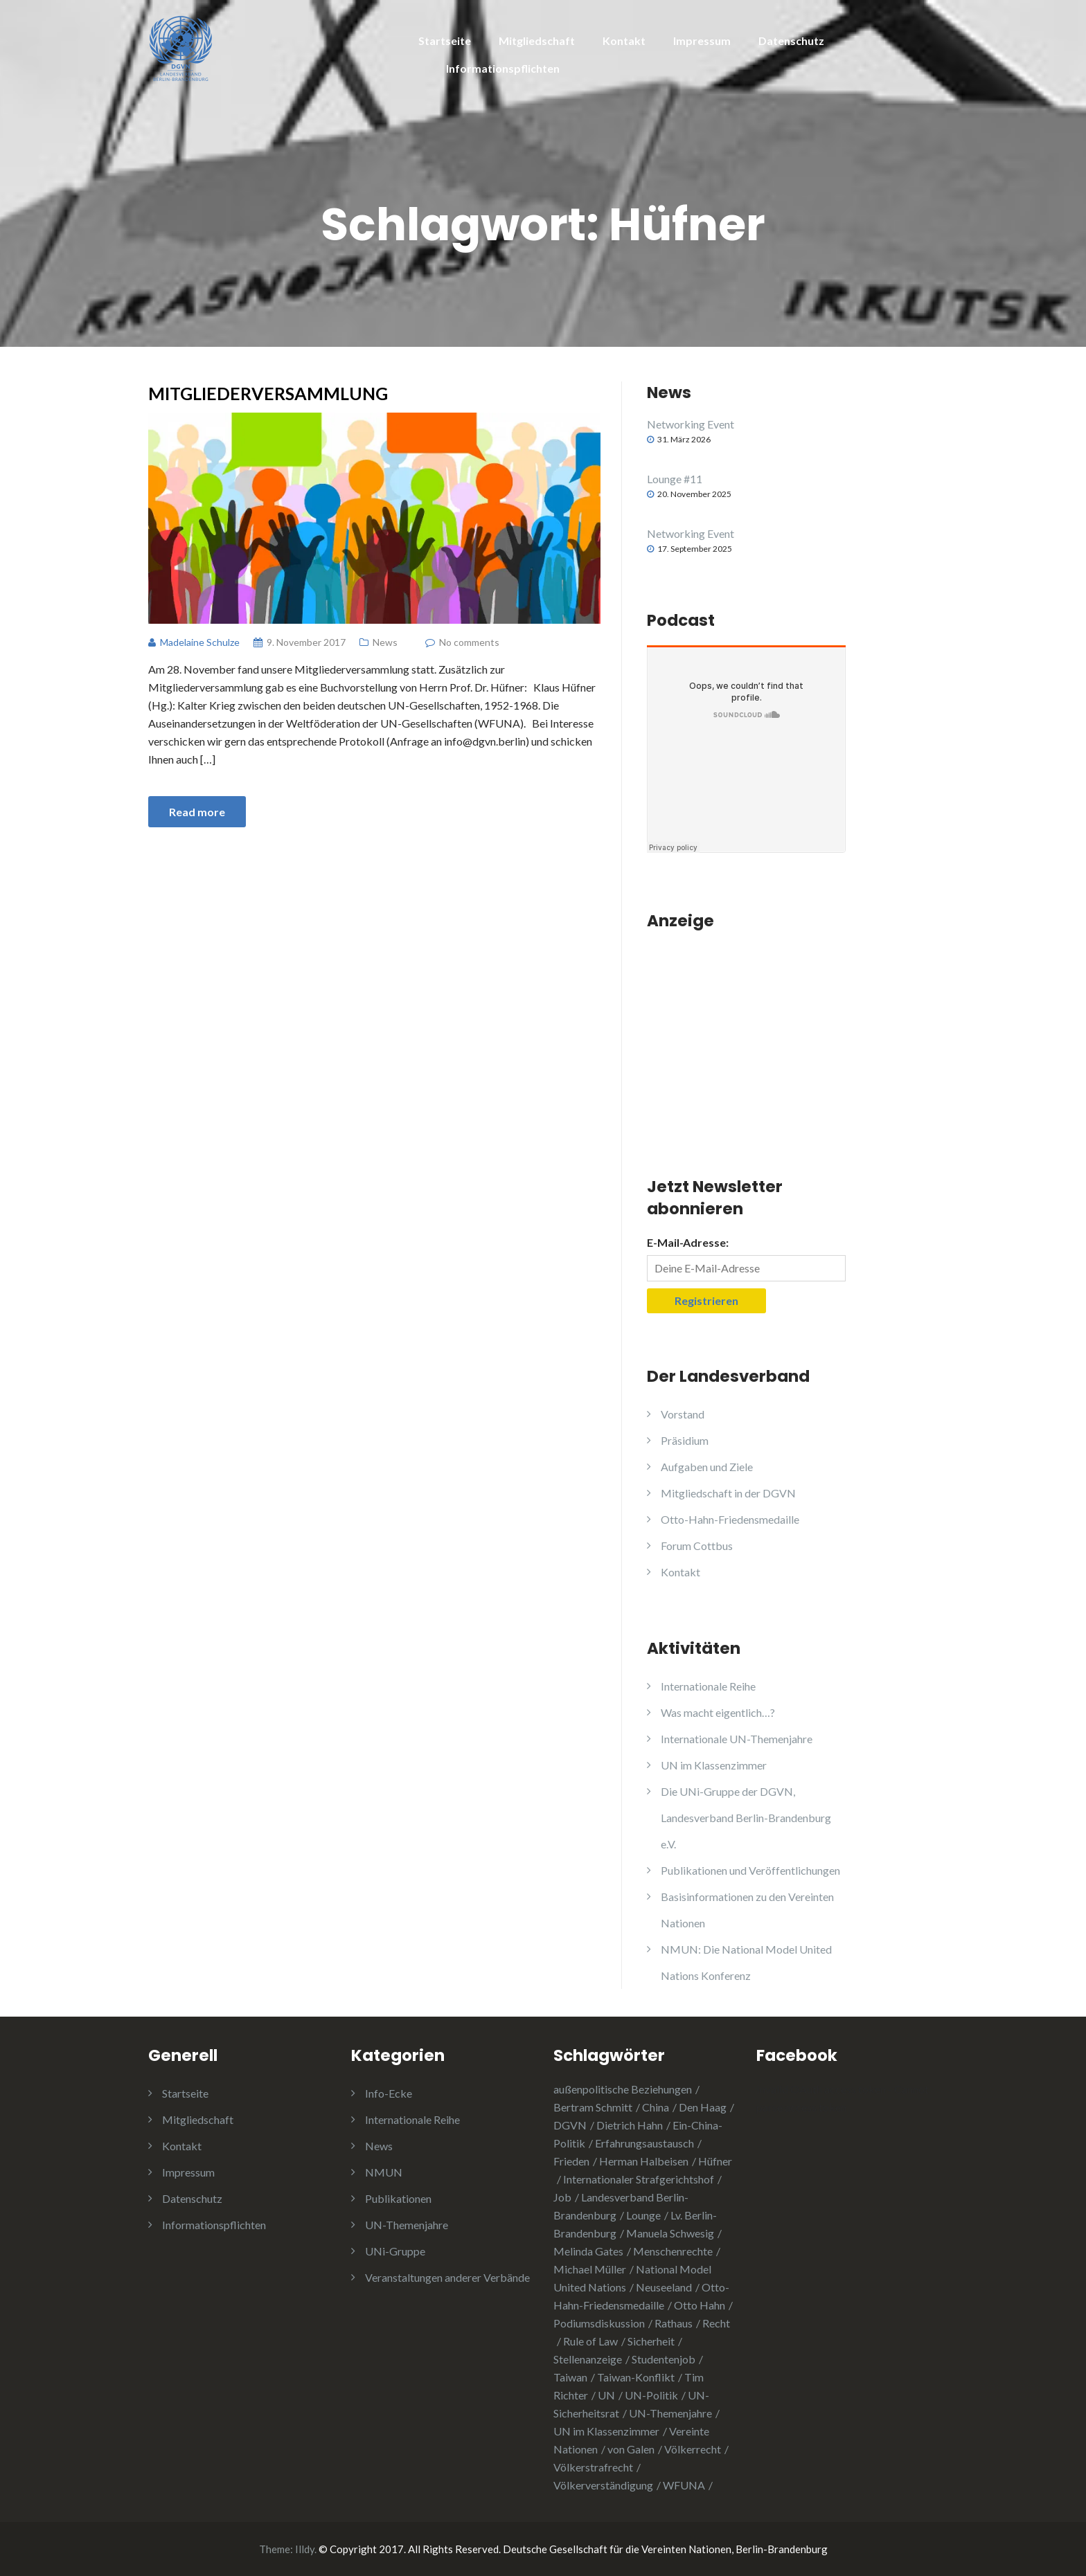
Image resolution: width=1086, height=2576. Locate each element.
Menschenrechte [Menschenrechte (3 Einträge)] (673, 2251)
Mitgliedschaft (537, 40)
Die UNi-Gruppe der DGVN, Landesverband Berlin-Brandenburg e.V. (746, 1817)
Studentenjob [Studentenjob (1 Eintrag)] (663, 2359)
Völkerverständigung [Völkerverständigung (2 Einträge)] (603, 2485)
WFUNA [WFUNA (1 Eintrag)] (684, 2485)
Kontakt (624, 40)
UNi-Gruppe (395, 2251)
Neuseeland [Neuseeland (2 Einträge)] (664, 2287)
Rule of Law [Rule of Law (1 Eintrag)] (590, 2341)
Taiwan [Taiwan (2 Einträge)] (570, 2377)
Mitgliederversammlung (268, 393)
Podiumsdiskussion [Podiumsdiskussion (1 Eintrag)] (599, 2323)
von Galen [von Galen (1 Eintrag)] (631, 2449)
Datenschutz (791, 40)
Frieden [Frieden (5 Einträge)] (571, 2161)
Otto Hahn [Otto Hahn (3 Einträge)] (699, 2305)
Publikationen (398, 2198)
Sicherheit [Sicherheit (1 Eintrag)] (651, 2341)
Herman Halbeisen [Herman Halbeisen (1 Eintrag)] (643, 2161)
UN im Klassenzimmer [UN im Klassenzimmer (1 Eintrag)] (606, 2431)
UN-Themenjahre (406, 2224)
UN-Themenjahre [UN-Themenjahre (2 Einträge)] (670, 2413)
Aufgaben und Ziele (707, 1466)
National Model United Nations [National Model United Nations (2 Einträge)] (632, 2278)
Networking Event (690, 424)
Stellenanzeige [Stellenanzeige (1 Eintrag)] (587, 2359)
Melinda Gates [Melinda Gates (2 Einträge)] (588, 2251)
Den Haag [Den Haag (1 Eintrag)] (703, 2107)
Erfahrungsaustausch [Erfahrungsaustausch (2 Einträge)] (644, 2143)
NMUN (383, 2172)
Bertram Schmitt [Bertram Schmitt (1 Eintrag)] (592, 2107)
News (385, 642)
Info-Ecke (388, 2093)
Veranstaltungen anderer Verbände (447, 2277)
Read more (197, 811)
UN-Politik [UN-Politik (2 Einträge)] (651, 2395)
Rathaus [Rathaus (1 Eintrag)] (674, 2323)
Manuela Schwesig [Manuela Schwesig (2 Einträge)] (670, 2233)
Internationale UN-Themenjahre (736, 1738)
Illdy (304, 2549)
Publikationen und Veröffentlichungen (750, 1870)
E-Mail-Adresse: (688, 1242)
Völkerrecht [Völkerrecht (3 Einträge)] (692, 2449)
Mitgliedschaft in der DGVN (728, 1492)
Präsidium (685, 1440)
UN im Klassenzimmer (714, 1765)
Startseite (444, 40)
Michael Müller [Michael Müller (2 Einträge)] (589, 2269)
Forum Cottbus (697, 1545)
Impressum (702, 40)
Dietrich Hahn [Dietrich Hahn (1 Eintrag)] (629, 2125)
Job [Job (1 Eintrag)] (562, 2197)
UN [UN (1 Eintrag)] (606, 2395)
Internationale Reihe (708, 1686)
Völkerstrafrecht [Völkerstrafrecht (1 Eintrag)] (593, 2467)
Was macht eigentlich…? (718, 1712)
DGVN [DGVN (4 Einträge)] (570, 2125)
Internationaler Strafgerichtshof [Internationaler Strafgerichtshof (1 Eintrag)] (638, 2179)
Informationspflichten (503, 68)
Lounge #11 (674, 478)
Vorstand (682, 1414)
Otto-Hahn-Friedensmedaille (730, 1519)
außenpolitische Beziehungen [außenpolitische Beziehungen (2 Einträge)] (622, 2089)
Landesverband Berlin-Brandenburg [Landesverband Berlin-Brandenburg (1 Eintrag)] (620, 2206)
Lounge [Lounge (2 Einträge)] (643, 2215)
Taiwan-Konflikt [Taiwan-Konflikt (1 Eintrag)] (636, 2377)
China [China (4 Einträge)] (655, 2107)
